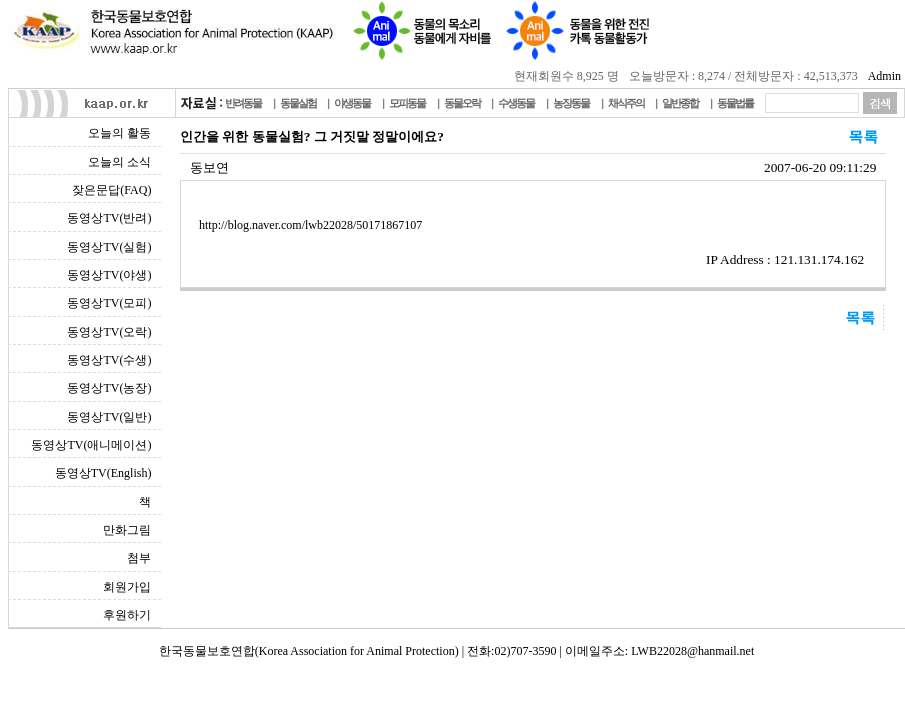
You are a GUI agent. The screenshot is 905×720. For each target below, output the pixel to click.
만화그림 (127, 530)
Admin (884, 76)
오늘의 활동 (119, 133)
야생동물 (352, 103)
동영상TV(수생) (109, 360)
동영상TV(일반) (109, 417)
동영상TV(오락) (109, 332)
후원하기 (127, 615)
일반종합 (680, 103)
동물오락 (462, 103)
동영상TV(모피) (109, 303)
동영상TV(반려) (109, 218)
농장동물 (571, 103)
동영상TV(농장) (109, 388)
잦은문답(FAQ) (111, 190)
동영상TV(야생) (109, 275)
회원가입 (127, 587)
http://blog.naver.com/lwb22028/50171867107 (310, 225)
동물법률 (735, 103)
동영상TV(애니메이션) (91, 445)
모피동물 (407, 103)
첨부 (139, 558)
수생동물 (516, 103)
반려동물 (243, 103)
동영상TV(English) (103, 473)
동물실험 (298, 103)
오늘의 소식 (119, 162)
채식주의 (626, 103)
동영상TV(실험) (109, 247)
